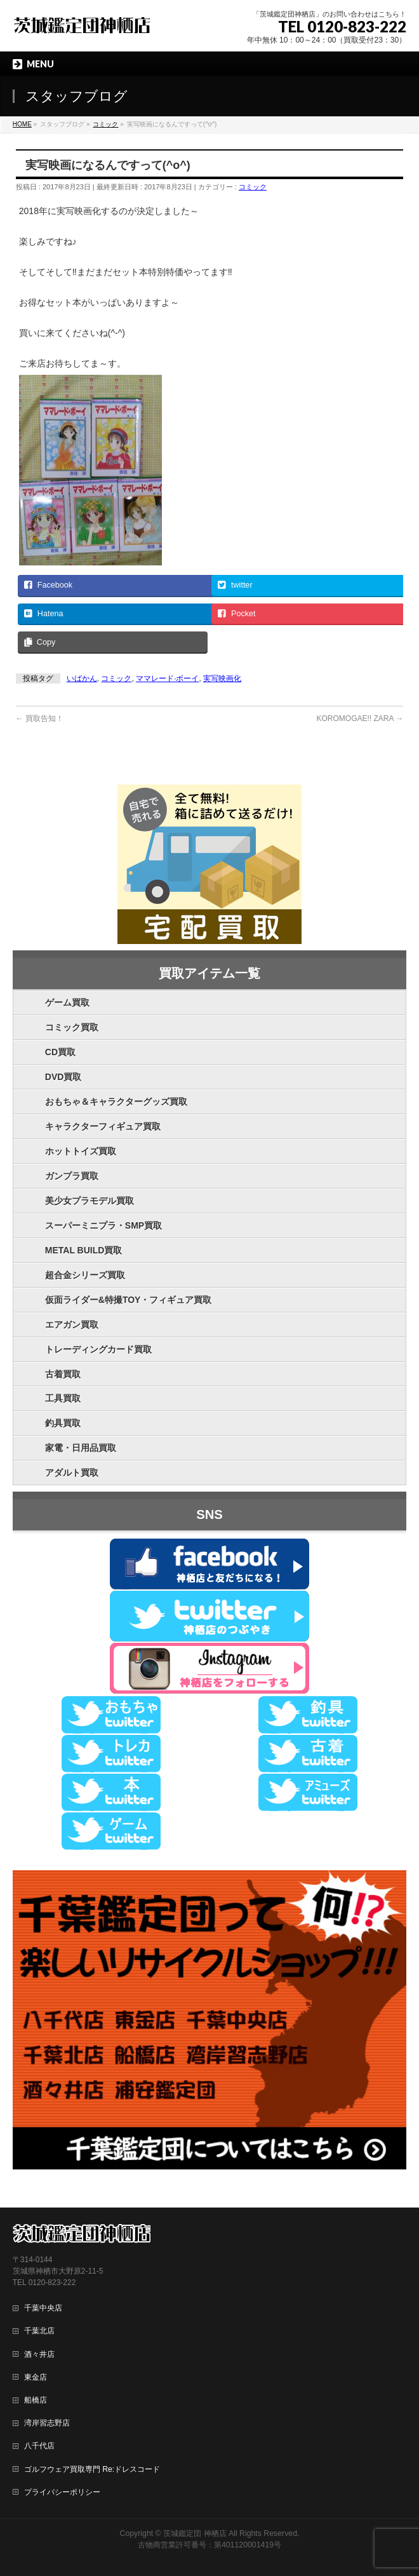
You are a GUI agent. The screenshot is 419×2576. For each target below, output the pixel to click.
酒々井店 (39, 2354)
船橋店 (35, 2400)
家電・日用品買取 (80, 1448)
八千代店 (39, 2445)
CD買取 (60, 1052)
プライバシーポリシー (62, 2492)
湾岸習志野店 (47, 2422)
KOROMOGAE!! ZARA (360, 718)
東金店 (35, 2377)
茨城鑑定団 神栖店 (194, 2533)
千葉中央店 (43, 2307)
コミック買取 (71, 1027)
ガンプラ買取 (71, 1176)
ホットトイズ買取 (80, 1151)
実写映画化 (222, 678)
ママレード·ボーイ (167, 678)
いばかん (82, 678)
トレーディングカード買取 (98, 1349)
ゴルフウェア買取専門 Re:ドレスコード (92, 2469)
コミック (253, 187)
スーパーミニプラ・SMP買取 (103, 1225)
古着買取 (63, 1374)
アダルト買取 (71, 1472)
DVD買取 (63, 1077)
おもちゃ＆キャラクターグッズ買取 (116, 1101)
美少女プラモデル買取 (89, 1201)
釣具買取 (63, 1423)
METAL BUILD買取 (84, 1250)
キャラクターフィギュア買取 (103, 1126)
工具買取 (63, 1398)
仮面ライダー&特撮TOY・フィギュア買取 (128, 1300)
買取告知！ (39, 718)
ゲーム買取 (67, 1002)
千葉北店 (39, 2330)
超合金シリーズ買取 (85, 1275)
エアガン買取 (71, 1324)
